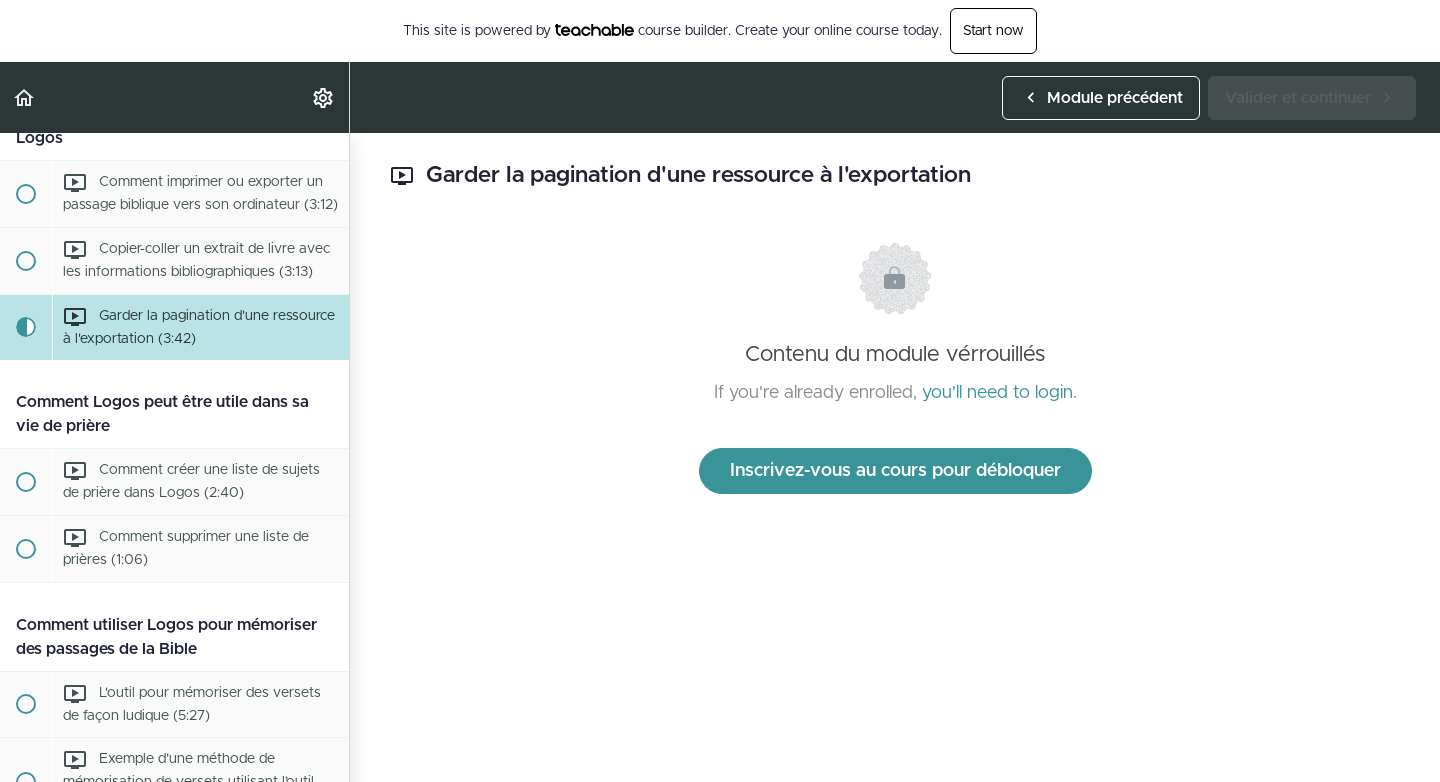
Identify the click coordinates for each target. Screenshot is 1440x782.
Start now (993, 31)
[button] (25, 97)
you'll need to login (997, 393)
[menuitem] (324, 97)
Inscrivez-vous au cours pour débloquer (895, 471)
